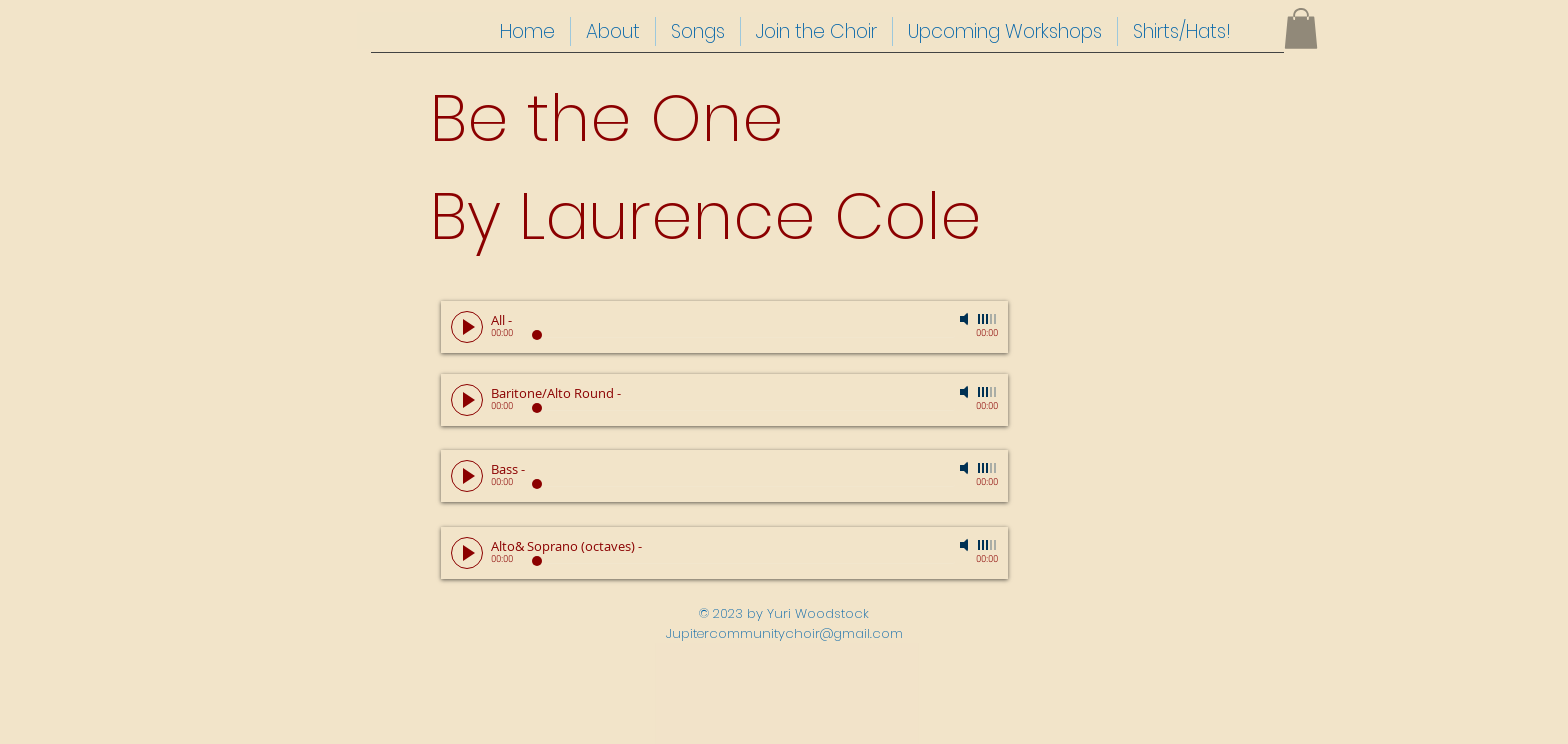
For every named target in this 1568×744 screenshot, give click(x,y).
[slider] (988, 319)
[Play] (467, 327)
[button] (1301, 28)
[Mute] (966, 319)
